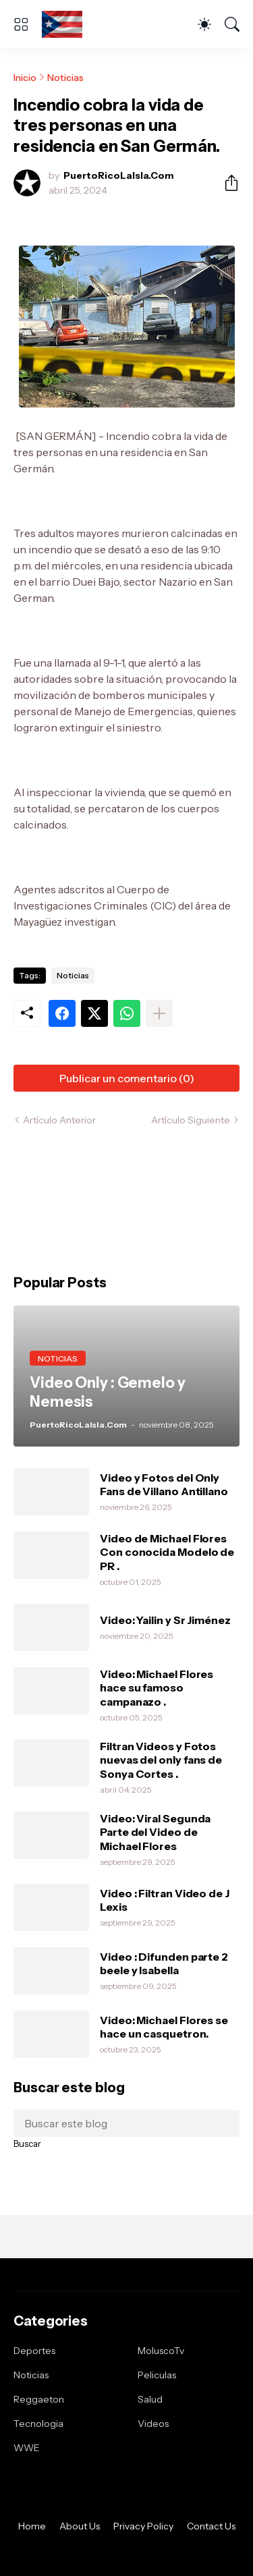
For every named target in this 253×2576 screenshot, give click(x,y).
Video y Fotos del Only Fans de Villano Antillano (164, 1484)
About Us (79, 2526)
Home (32, 2526)
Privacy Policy (143, 2526)
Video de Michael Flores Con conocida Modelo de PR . (167, 1552)
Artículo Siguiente (190, 1120)
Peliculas (157, 2375)
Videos (153, 2423)
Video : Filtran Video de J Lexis (164, 1899)
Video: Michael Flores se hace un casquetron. (164, 2026)
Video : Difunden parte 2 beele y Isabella (164, 1963)
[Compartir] (226, 182)
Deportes (34, 2351)
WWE (26, 2448)
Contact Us (211, 2526)
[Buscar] (232, 24)
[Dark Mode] (204, 24)
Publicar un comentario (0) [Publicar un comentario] (126, 1078)
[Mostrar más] (159, 1013)
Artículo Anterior (59, 1120)
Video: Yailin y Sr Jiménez (165, 1620)
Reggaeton (38, 2399)
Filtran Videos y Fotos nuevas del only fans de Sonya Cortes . (161, 1760)
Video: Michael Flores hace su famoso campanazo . (156, 1687)
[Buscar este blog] (126, 2123)
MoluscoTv (161, 2351)
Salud (150, 2399)
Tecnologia (38, 2423)
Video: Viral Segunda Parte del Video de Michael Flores (155, 1832)
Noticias (65, 78)
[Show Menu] (21, 24)
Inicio (24, 78)
